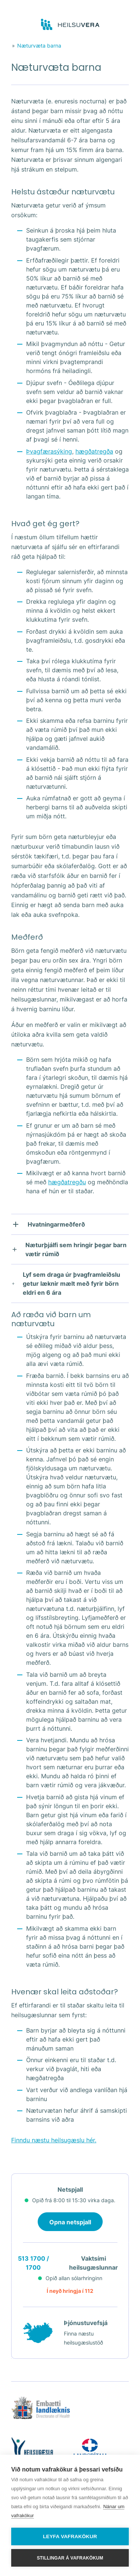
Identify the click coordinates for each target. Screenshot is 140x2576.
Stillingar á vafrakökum (70, 2558)
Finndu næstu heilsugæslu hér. (53, 2140)
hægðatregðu (67, 1182)
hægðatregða (94, 451)
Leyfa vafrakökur (70, 2536)
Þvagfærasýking (49, 451)
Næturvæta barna (39, 45)
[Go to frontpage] (70, 25)
